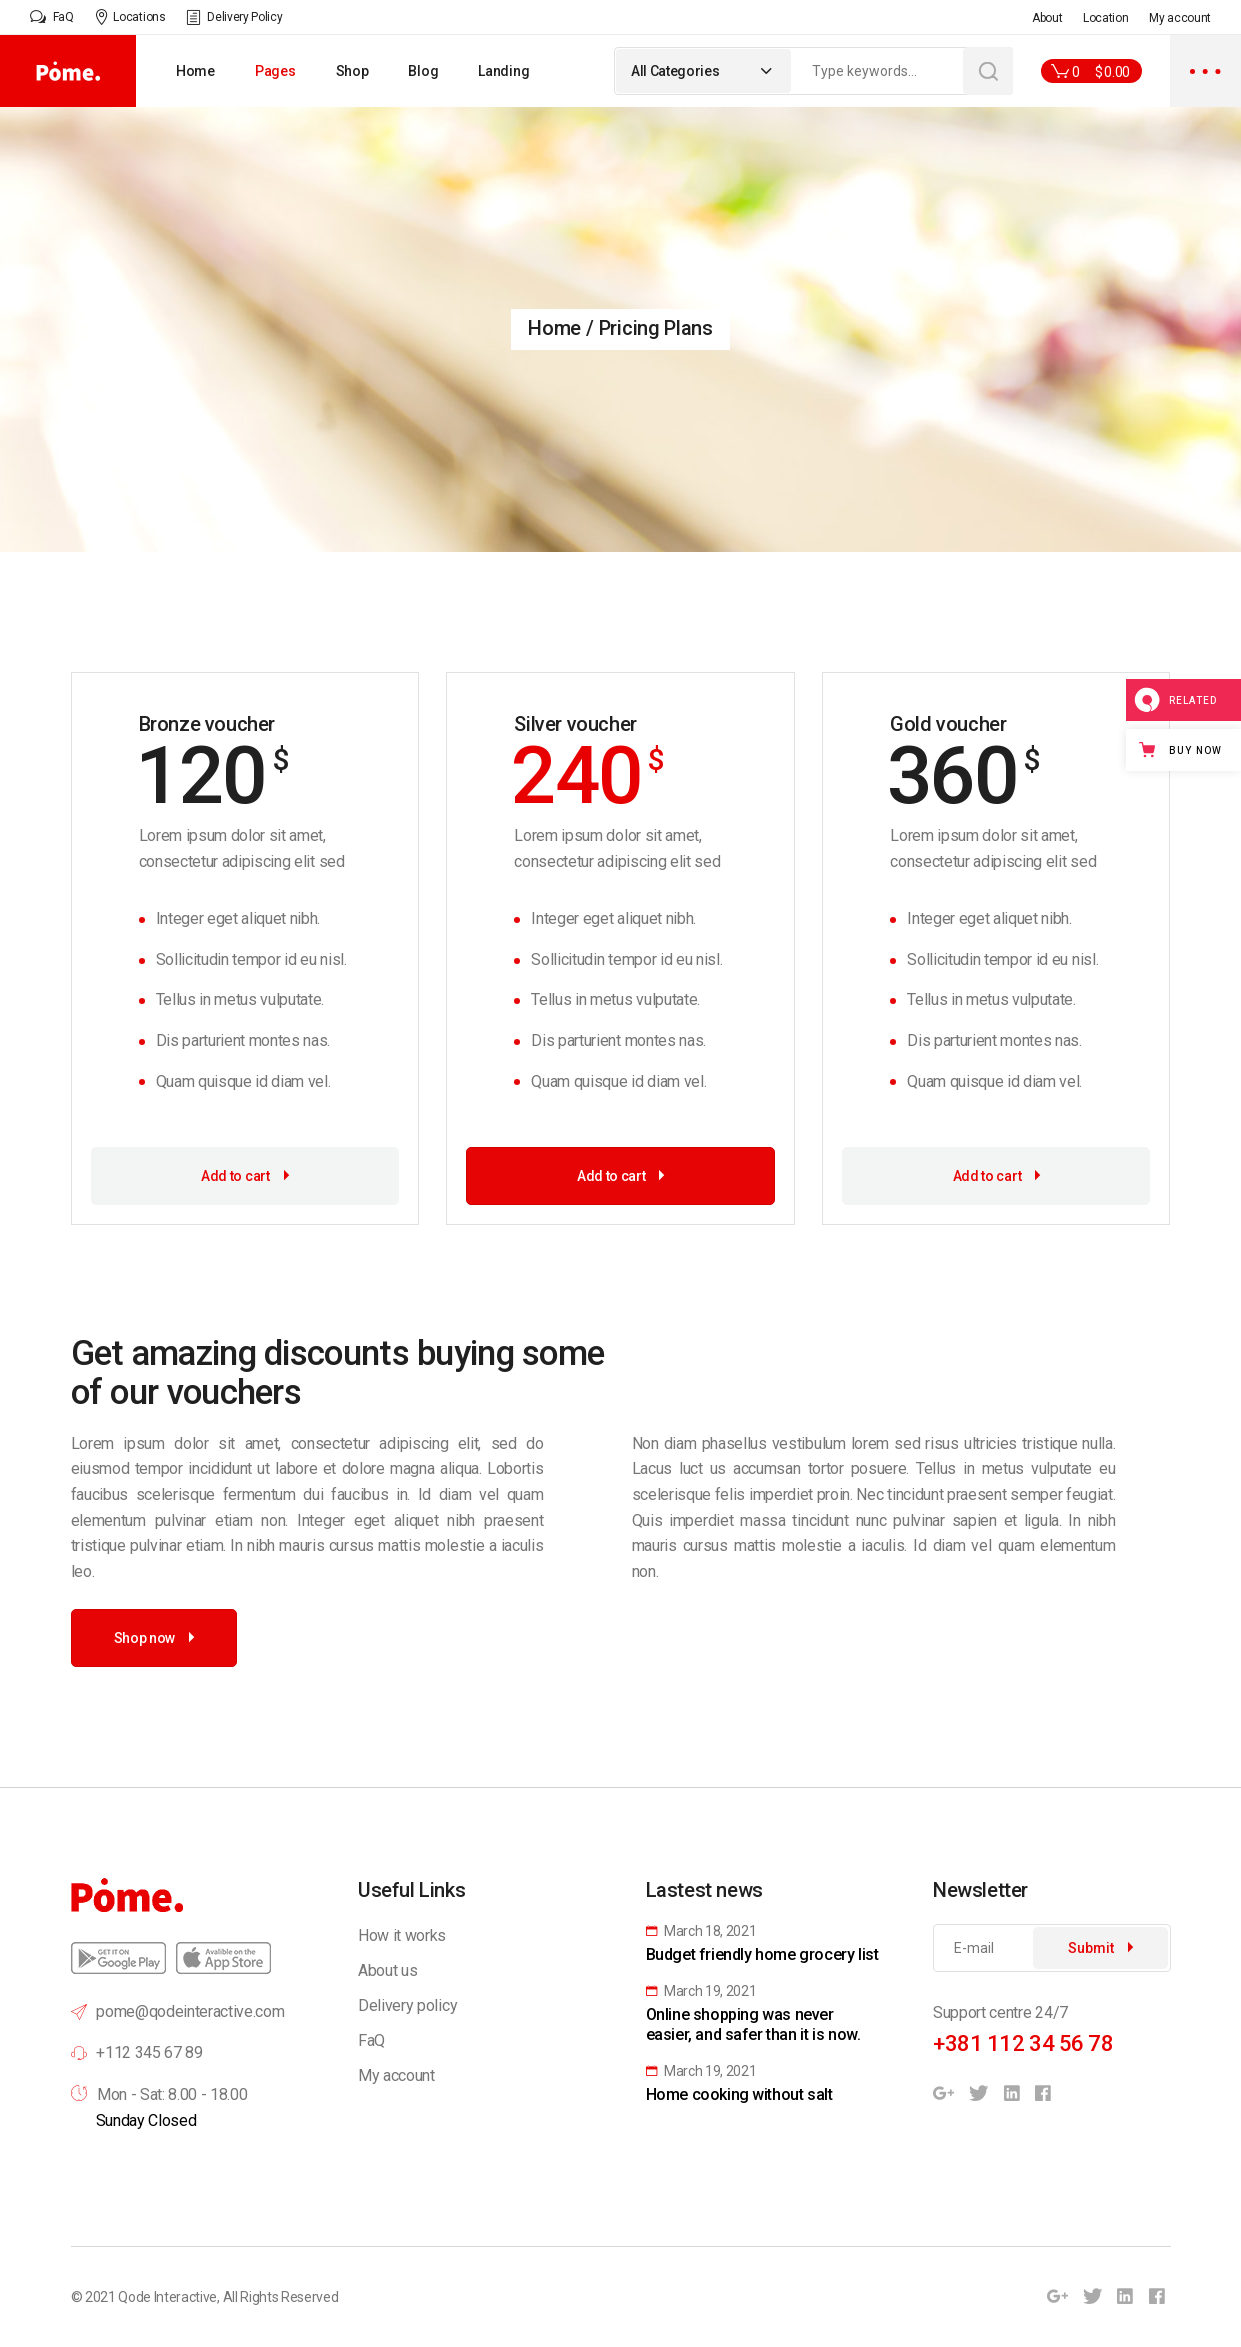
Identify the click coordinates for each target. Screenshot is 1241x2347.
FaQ (371, 2040)
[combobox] (703, 71)
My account (1180, 18)
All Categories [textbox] (675, 71)
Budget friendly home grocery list (762, 1954)
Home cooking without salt (739, 2094)
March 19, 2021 (701, 1991)
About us (387, 1970)
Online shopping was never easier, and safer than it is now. (753, 2024)
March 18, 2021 (701, 1931)
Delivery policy (407, 2005)
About (1047, 18)
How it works (402, 1935)
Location (1105, 18)
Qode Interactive (167, 2297)
